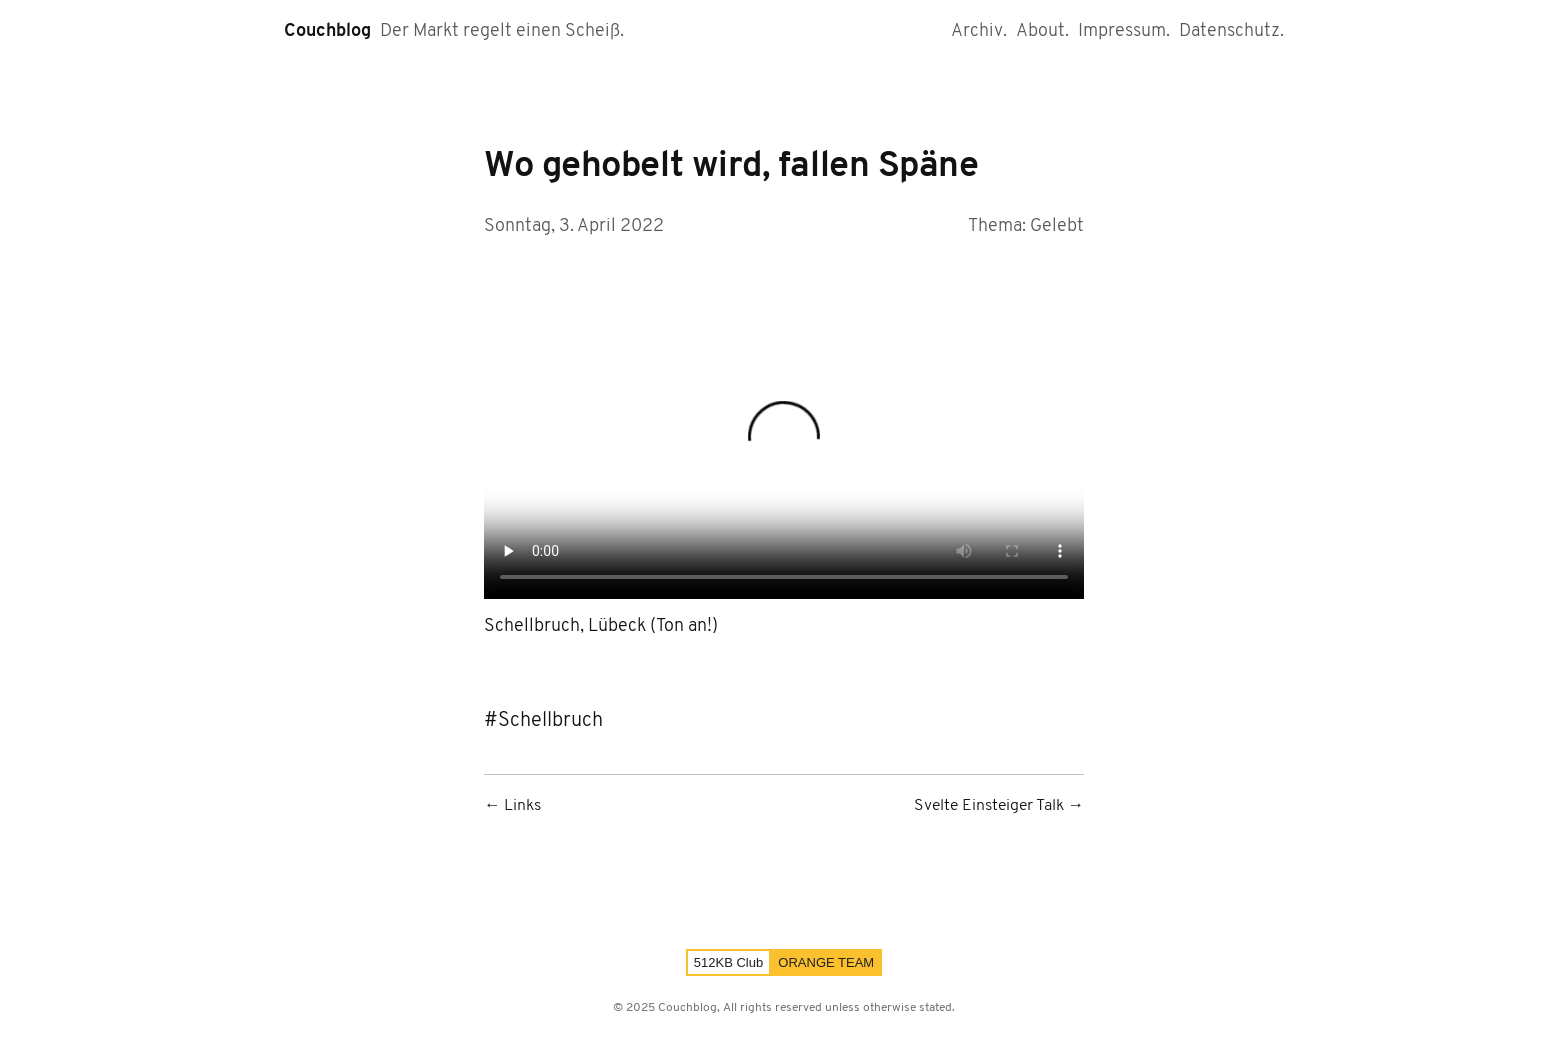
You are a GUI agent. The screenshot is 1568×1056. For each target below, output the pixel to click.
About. (1042, 31)
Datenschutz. (1231, 31)
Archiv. (979, 31)
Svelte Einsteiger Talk (989, 806)
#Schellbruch (543, 721)
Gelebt (1057, 226)
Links (522, 806)
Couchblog (327, 31)
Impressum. (1124, 31)
